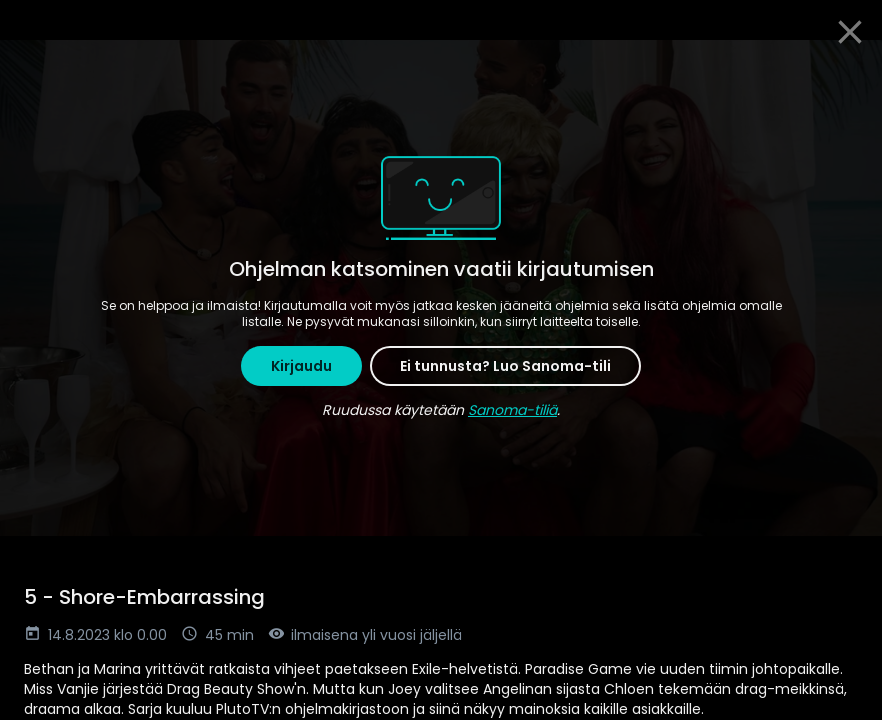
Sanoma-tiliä (512, 410)
